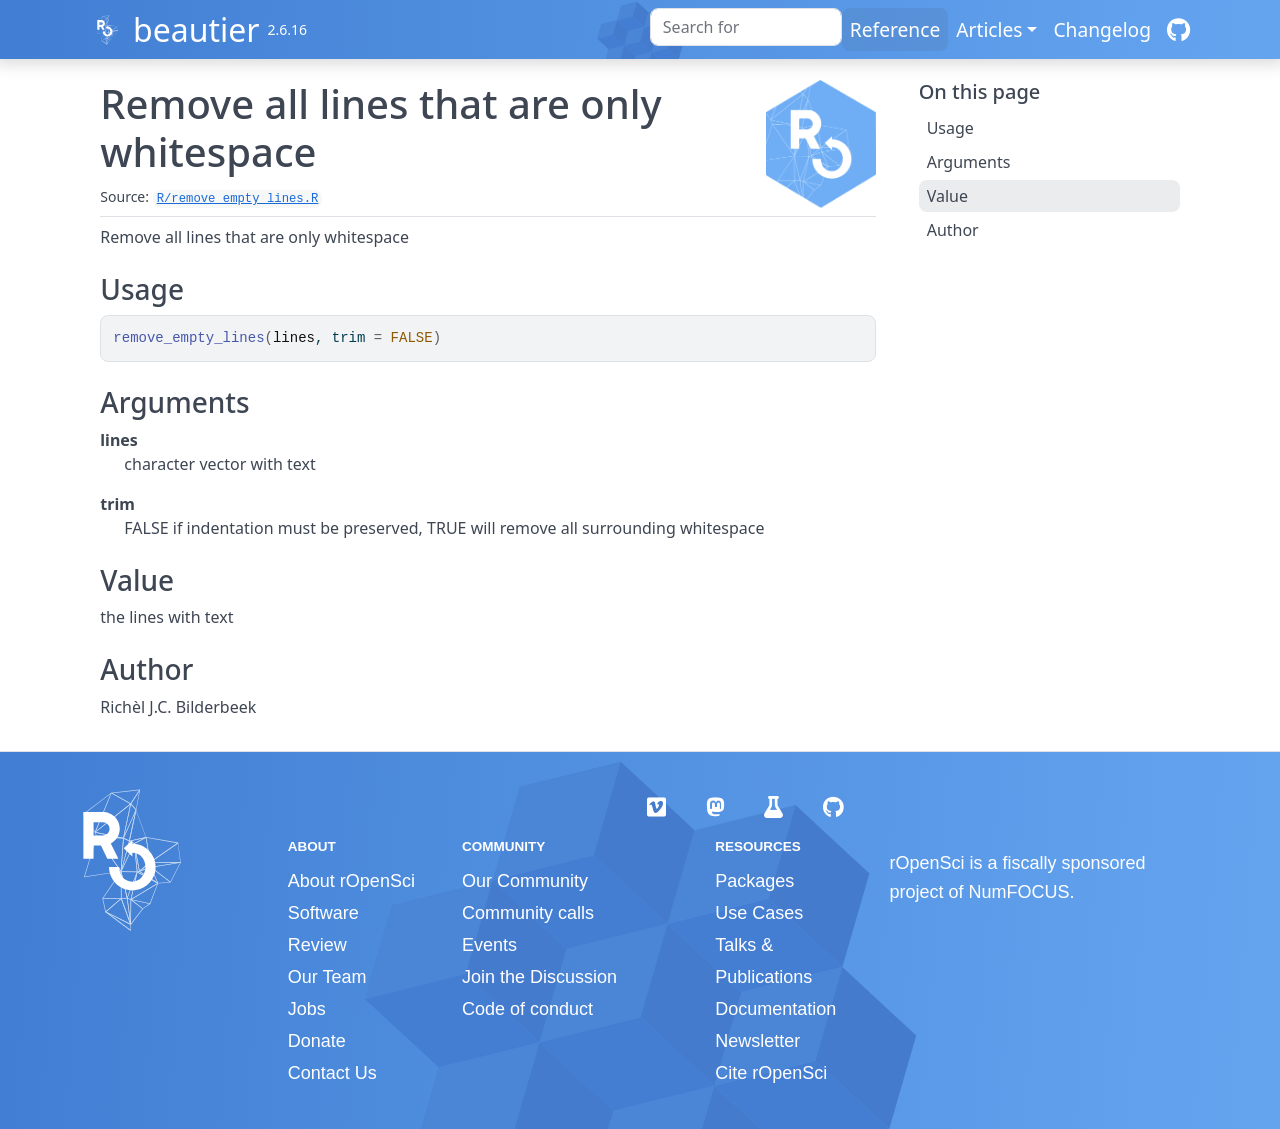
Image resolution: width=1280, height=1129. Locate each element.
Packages (754, 881)
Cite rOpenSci (771, 1073)
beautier (196, 29)
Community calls (528, 913)
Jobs (307, 1009)
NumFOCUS (1019, 892)
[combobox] (746, 27)
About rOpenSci (351, 881)
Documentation (775, 1009)
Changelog (1102, 29)
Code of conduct (527, 1009)
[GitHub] (1178, 29)
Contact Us (332, 1073)
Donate (317, 1041)
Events (489, 945)
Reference (895, 29)
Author (953, 230)
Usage (950, 128)
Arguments (969, 162)
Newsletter (757, 1041)
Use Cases (759, 913)
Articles (989, 29)
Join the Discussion (539, 977)
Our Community (525, 881)
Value (947, 196)
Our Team (327, 977)
